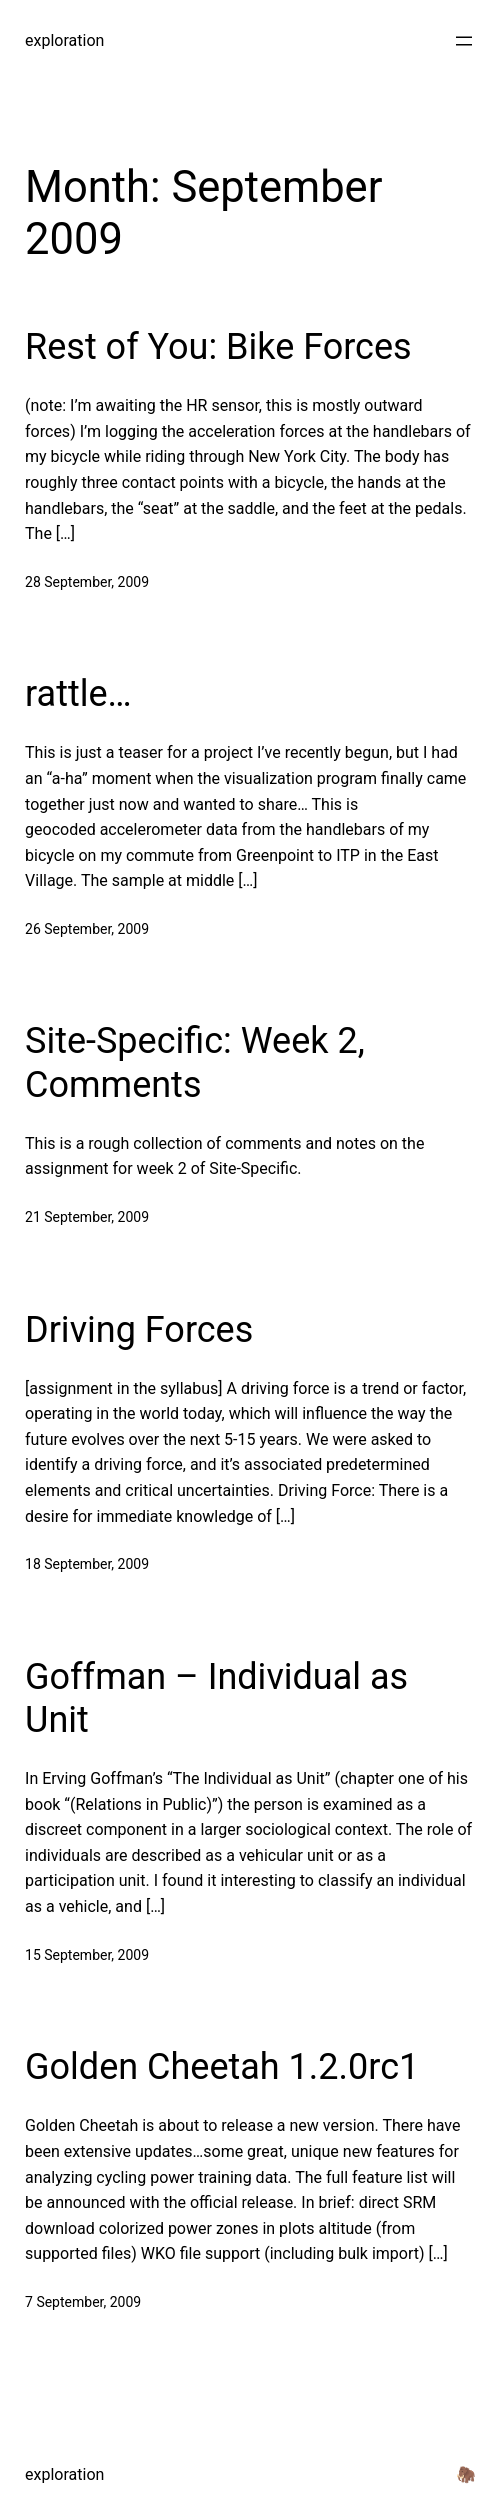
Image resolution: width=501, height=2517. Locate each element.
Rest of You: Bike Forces (218, 347)
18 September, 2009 (87, 1564)
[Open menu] (464, 41)
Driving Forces (139, 1330)
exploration (64, 40)
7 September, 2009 (83, 2302)
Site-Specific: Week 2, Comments (195, 1062)
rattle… (78, 694)
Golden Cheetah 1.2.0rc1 (222, 2067)
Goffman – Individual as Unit (216, 1698)
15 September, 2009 (87, 1955)
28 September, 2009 (87, 582)
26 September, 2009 (87, 929)
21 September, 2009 (87, 1217)
